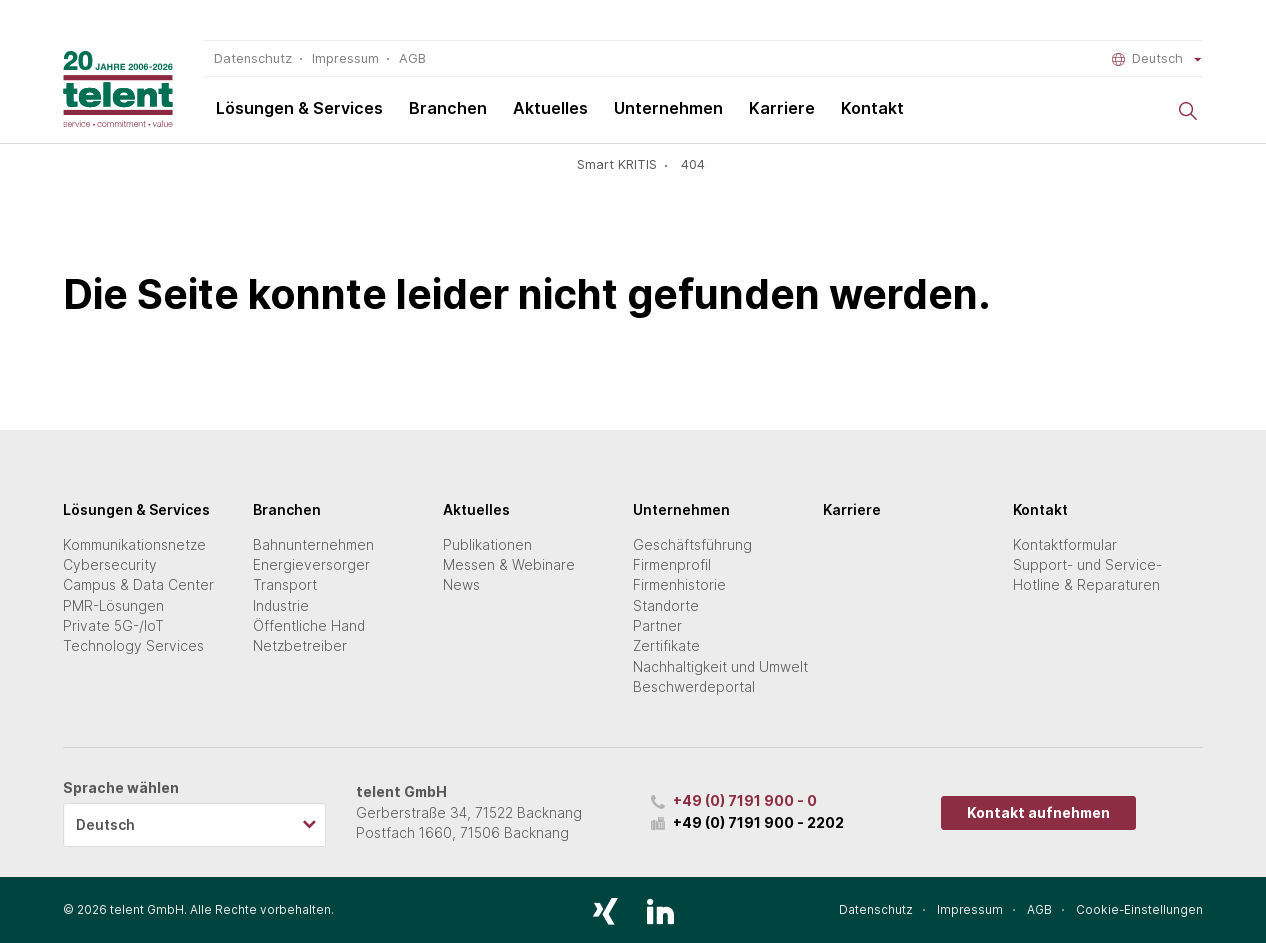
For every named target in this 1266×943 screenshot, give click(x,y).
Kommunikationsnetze (134, 545)
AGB (412, 58)
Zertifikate (666, 646)
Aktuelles (550, 108)
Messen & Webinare (509, 565)
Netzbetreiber (300, 646)
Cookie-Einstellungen (1139, 910)
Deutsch (1157, 58)
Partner (657, 626)
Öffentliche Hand (309, 626)
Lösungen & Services (299, 108)
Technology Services (133, 646)
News (461, 585)
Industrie (281, 606)
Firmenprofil (672, 565)
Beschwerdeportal (694, 687)
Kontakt (872, 108)
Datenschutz (253, 58)
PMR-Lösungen (113, 606)
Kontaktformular (1065, 545)
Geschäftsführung (692, 545)
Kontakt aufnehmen (1038, 813)
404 (693, 164)
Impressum (345, 58)
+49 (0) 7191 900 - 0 (745, 801)
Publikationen (487, 545)
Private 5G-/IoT (113, 626)
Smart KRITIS (617, 164)
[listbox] (194, 825)
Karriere (782, 108)
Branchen (448, 108)
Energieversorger (311, 565)
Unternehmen (668, 108)
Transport (285, 585)
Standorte (666, 606)
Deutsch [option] (105, 824)
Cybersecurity (110, 565)
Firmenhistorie (679, 585)
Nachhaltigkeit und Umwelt (720, 667)
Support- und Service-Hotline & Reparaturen (1087, 575)
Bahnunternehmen (313, 545)
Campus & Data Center (138, 585)
